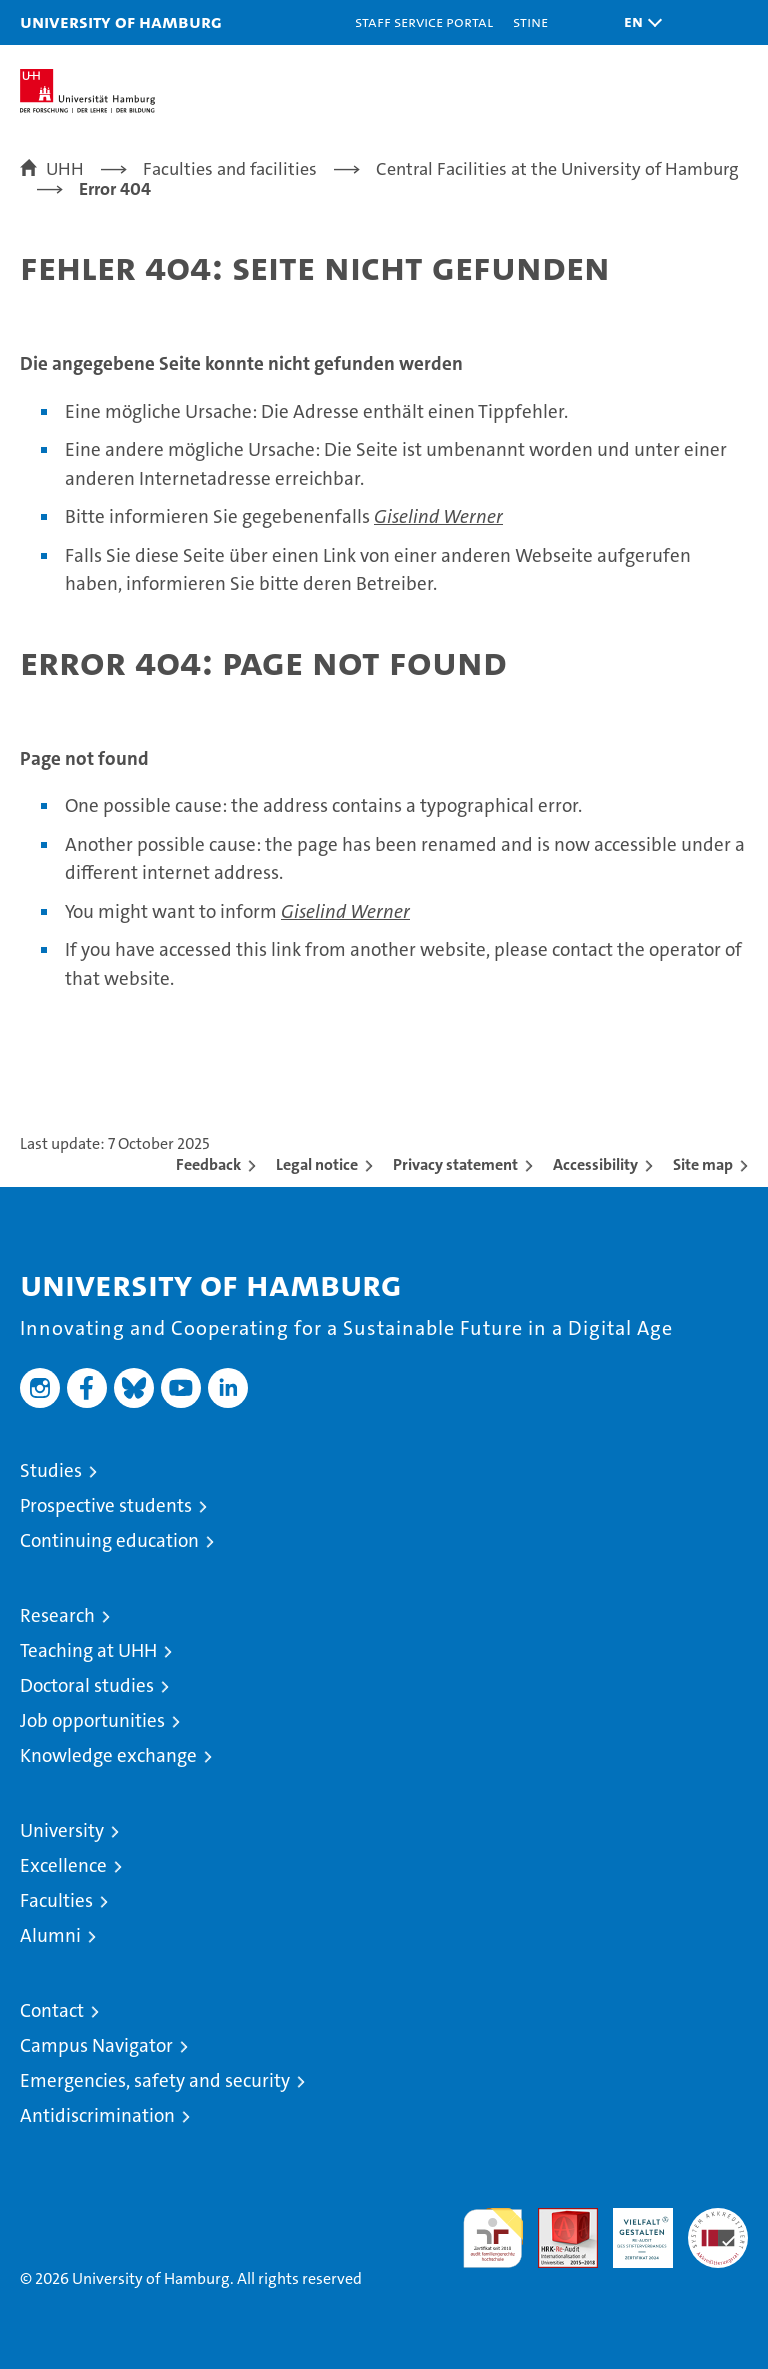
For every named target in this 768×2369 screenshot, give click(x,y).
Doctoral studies (87, 1685)
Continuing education (109, 1540)
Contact (52, 2010)
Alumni (50, 1935)
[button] (638, 22)
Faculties (56, 1900)
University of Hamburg (121, 21)
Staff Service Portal (424, 21)
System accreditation (718, 2229)
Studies (51, 1470)
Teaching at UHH (88, 1650)
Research (57, 1615)
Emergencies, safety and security (155, 2080)
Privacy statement (455, 1164)
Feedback (208, 1164)
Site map (703, 1164)
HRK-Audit (632, 2229)
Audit (557, 2218)
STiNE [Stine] (530, 21)
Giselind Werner (438, 516)
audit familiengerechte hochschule (493, 2238)
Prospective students (106, 1505)
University (62, 1830)
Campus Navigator (96, 2045)
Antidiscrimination (97, 2115)
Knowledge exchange (108, 1755)
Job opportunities (92, 1720)
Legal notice (317, 1164)
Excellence (63, 1865)
